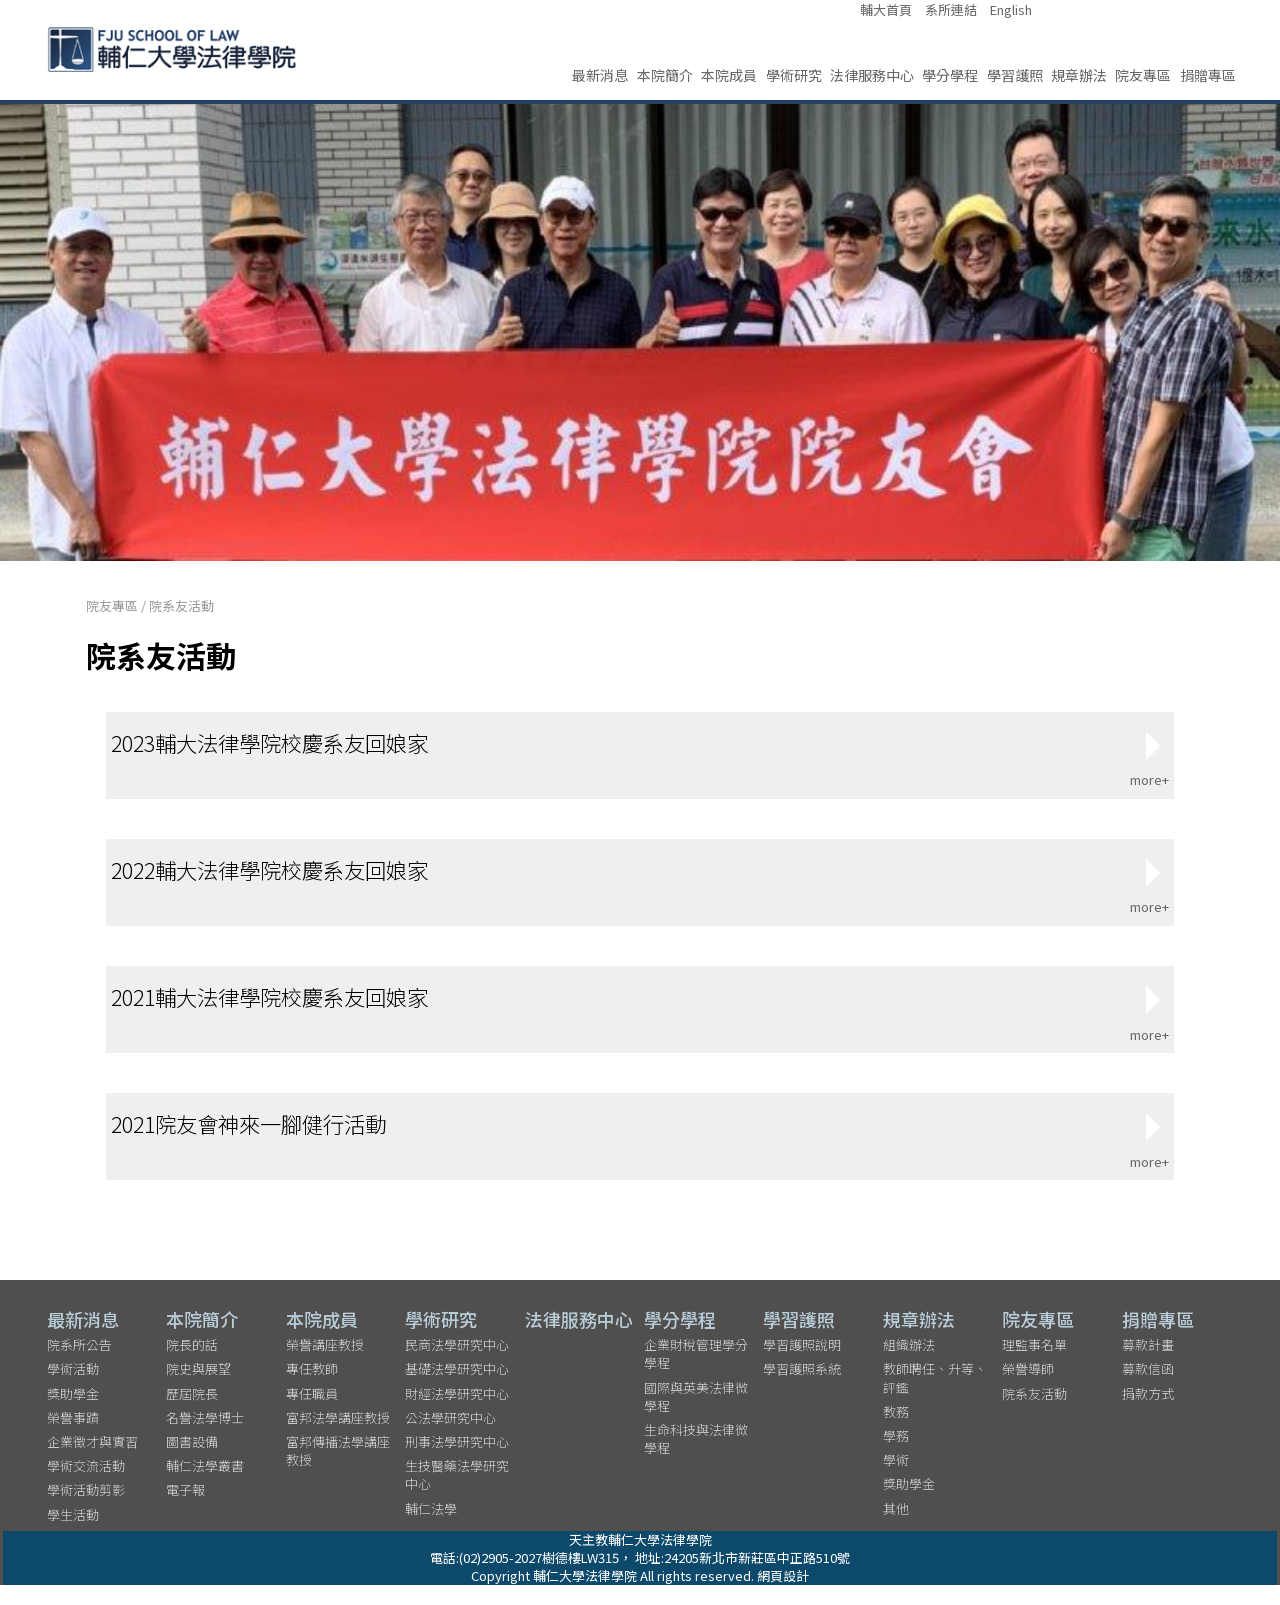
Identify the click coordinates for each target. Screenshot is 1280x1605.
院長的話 (192, 1364)
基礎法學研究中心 (457, 1388)
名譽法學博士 (205, 1437)
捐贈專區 (1208, 75)
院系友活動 (181, 605)
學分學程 (950, 75)
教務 (896, 1431)
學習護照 (1015, 75)
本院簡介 (665, 75)
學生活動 (73, 1534)
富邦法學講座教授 (338, 1437)
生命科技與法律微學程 (696, 1458)
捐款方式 (1148, 1413)
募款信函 (1148, 1388)
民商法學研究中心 (457, 1364)
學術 (896, 1479)
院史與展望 (198, 1388)
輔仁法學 (431, 1528)
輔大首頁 (886, 10)
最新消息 (600, 75)
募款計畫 (1148, 1364)
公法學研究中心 (450, 1437)
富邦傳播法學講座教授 (338, 1470)
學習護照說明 (802, 1364)
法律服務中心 (872, 75)
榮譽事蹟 (73, 1437)
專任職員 (312, 1413)
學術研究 (794, 75)
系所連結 (951, 10)
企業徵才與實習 (92, 1461)
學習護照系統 (802, 1388)
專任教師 (312, 1388)
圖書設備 (192, 1461)
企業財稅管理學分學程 (696, 1373)
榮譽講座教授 (325, 1364)
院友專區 (1143, 75)
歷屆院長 (192, 1413)
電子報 (185, 1509)
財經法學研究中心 (457, 1413)
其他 (896, 1528)
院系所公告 (79, 1364)
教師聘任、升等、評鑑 (935, 1397)
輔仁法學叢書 (205, 1485)
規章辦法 (1079, 75)
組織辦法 (909, 1364)
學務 (896, 1455)
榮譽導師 (1028, 1388)
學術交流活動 (86, 1485)
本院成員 (729, 75)
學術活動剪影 (86, 1509)
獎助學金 (73, 1413)
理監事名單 (1034, 1364)
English (1011, 10)
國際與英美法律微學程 (696, 1416)
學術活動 (73, 1388)
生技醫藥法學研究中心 (457, 1494)
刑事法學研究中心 (457, 1461)
